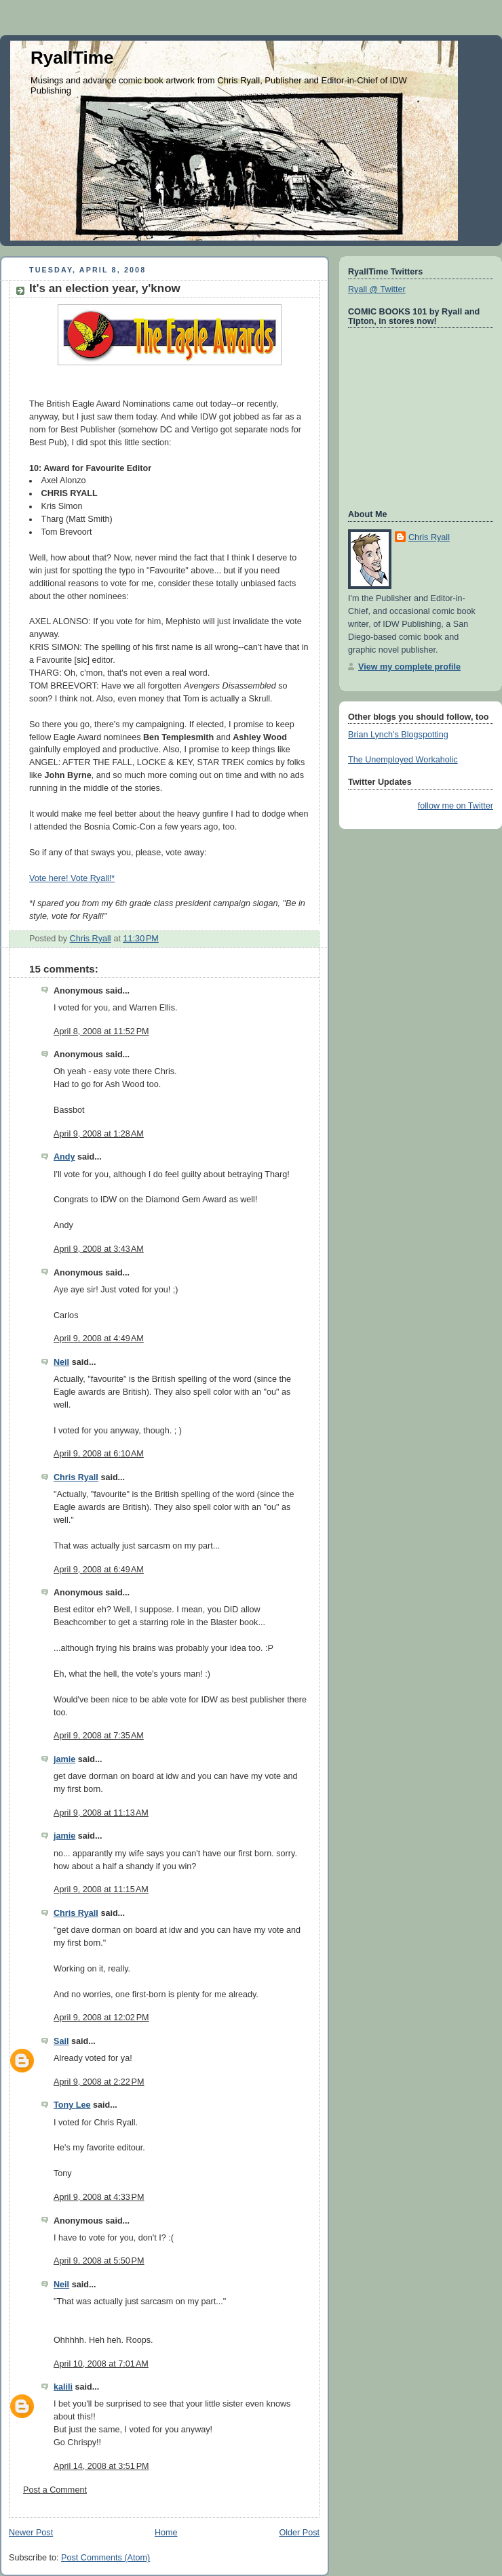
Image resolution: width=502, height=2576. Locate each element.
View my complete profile (409, 667)
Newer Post (31, 2532)
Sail (61, 2041)
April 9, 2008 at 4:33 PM (99, 2197)
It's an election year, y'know (104, 288)
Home (166, 2532)
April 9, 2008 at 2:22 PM (99, 2082)
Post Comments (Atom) (105, 2557)
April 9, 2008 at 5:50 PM (99, 2261)
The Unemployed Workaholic (403, 759)
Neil (61, 1362)
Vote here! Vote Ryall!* (72, 878)
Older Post (299, 2532)
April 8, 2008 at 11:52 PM (101, 1031)
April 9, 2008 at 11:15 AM (101, 1889)
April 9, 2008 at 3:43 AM (99, 1249)
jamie (64, 1759)
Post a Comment (55, 2490)
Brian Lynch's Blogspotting (398, 734)
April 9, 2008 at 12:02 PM (101, 2017)
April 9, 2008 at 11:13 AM (101, 1813)
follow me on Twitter (455, 806)
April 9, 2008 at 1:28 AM (99, 1134)
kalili (63, 2387)
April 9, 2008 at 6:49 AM (99, 1569)
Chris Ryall (76, 1477)
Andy (64, 1157)
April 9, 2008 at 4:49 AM (99, 1338)
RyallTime (72, 57)
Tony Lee (72, 2105)
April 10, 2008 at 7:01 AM (101, 2364)
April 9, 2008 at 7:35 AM (99, 1735)
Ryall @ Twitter (377, 289)
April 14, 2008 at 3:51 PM (101, 2466)
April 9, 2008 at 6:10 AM (99, 1453)
